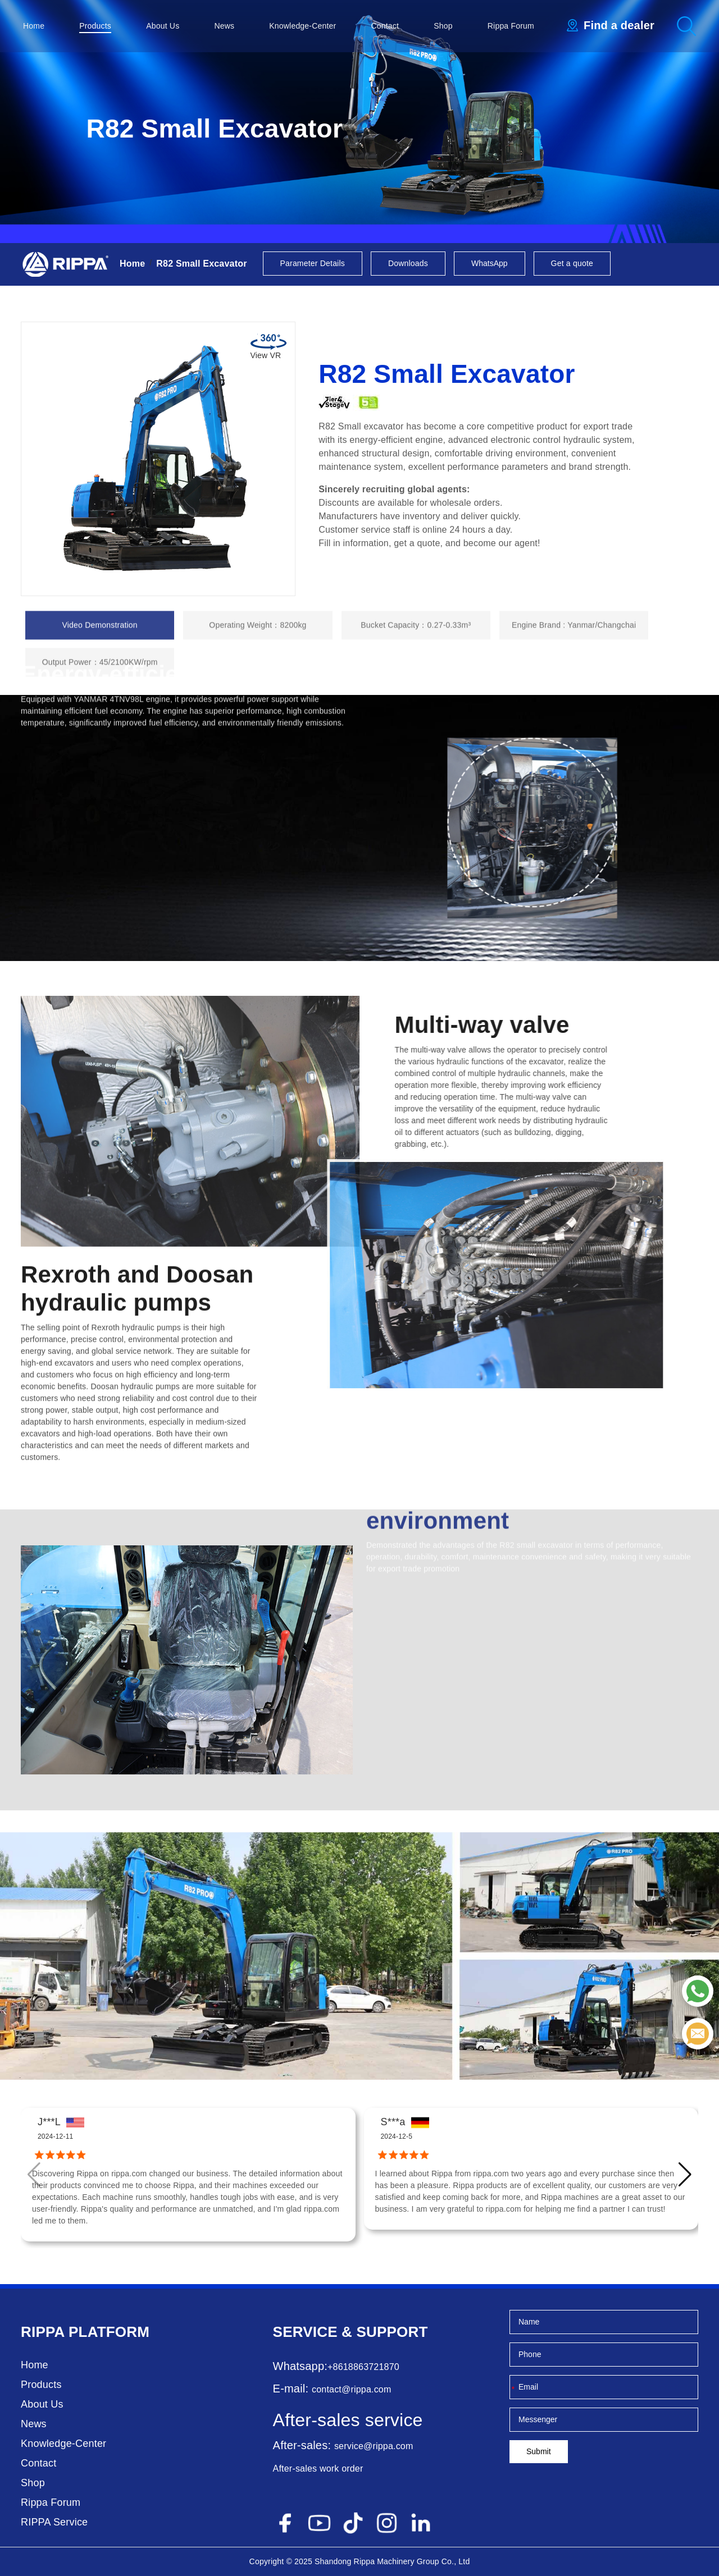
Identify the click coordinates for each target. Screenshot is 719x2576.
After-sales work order (318, 2468)
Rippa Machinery (384, 2561)
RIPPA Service (54, 2522)
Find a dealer (619, 25)
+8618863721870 (363, 2367)
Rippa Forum (511, 25)
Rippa (43, 2331)
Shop (443, 25)
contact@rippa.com (351, 2389)
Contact (385, 25)
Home (33, 25)
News (224, 25)
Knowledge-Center (302, 25)
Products (95, 25)
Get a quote (572, 263)
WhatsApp (489, 263)
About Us (162, 25)
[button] (685, 2174)
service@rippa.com (373, 2446)
